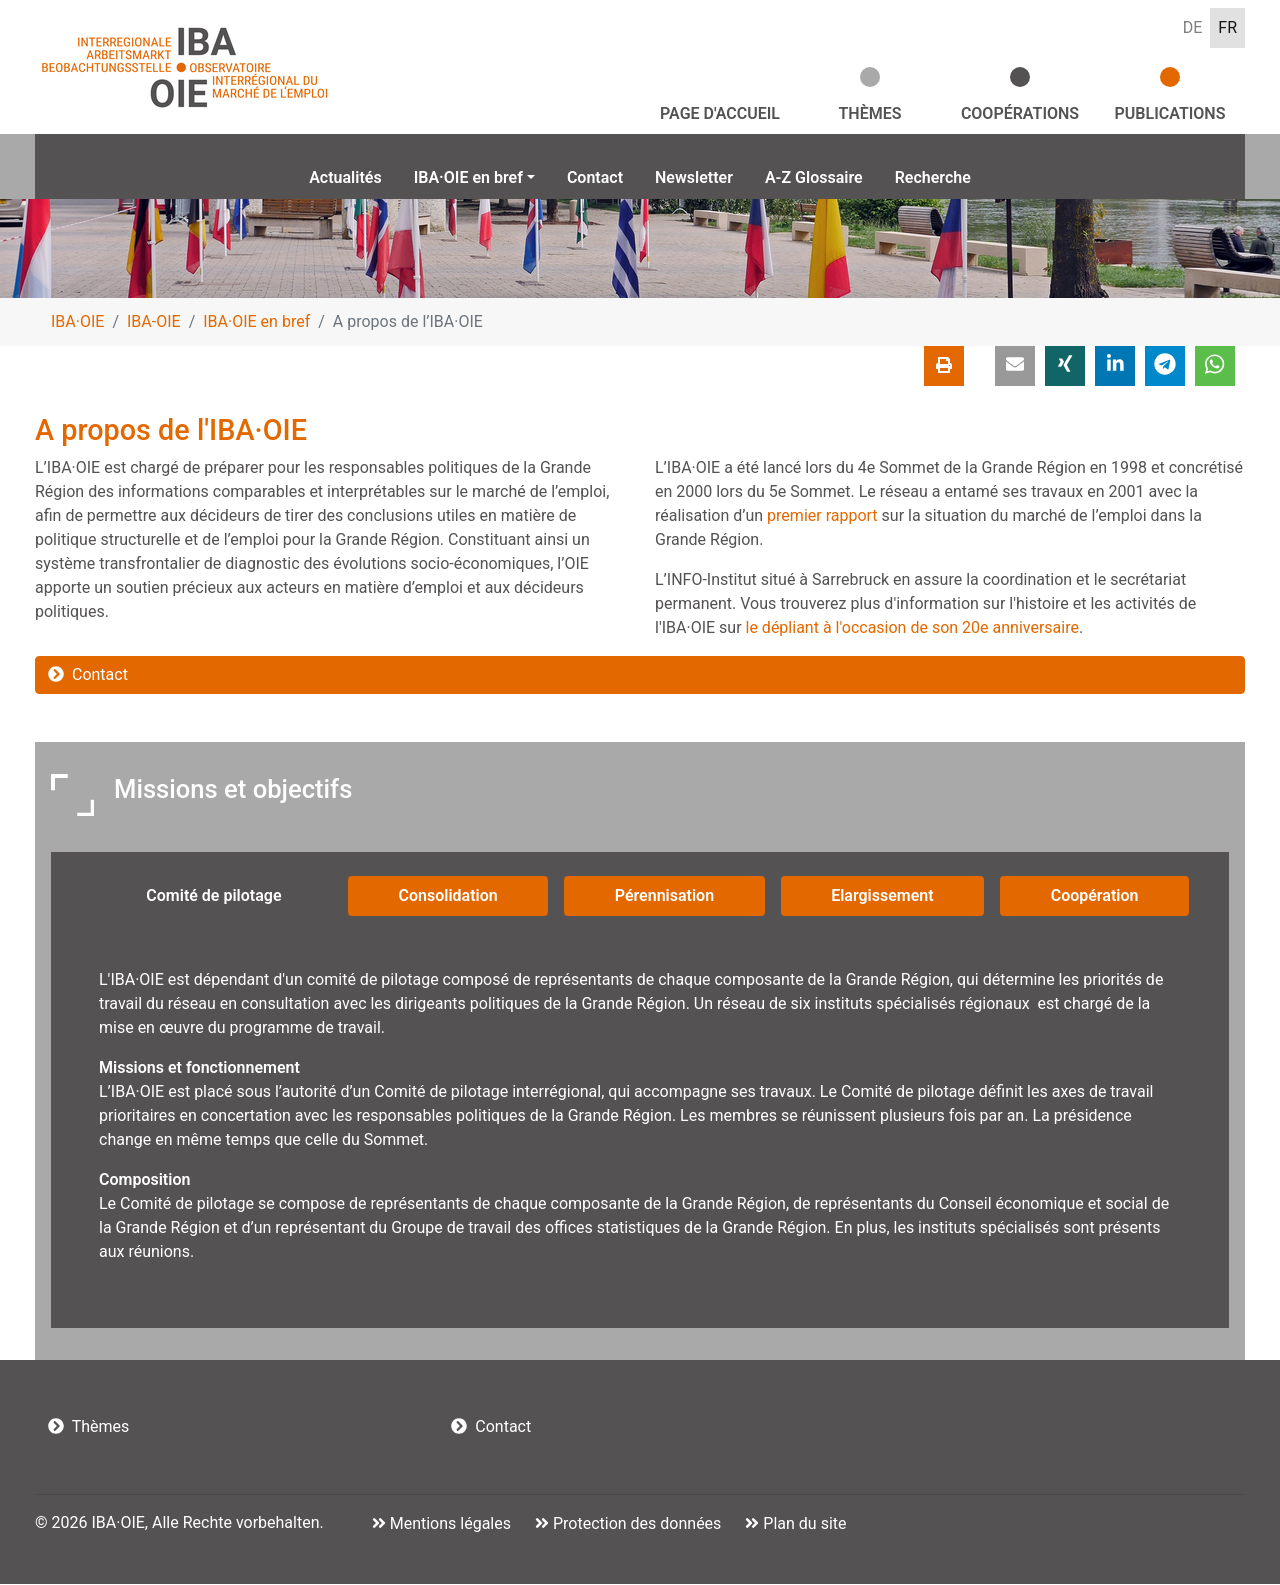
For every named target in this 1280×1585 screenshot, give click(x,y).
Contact (595, 177)
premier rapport (822, 516)
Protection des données (635, 1524)
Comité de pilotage (213, 897)
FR (1227, 27)
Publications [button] (1170, 113)
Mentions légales (448, 1524)
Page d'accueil (720, 113)
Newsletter (694, 177)
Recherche (933, 177)
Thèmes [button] (870, 113)
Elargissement (882, 897)
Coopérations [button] (1020, 113)
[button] (1015, 367)
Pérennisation (664, 897)
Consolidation (448, 897)
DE (1193, 27)
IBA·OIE (77, 322)
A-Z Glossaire (814, 177)
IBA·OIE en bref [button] (468, 177)
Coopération (1095, 897)
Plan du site (802, 1524)
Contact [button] (88, 675)
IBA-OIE (154, 322)
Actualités (345, 177)
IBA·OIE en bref (256, 322)
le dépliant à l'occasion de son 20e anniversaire (912, 628)
